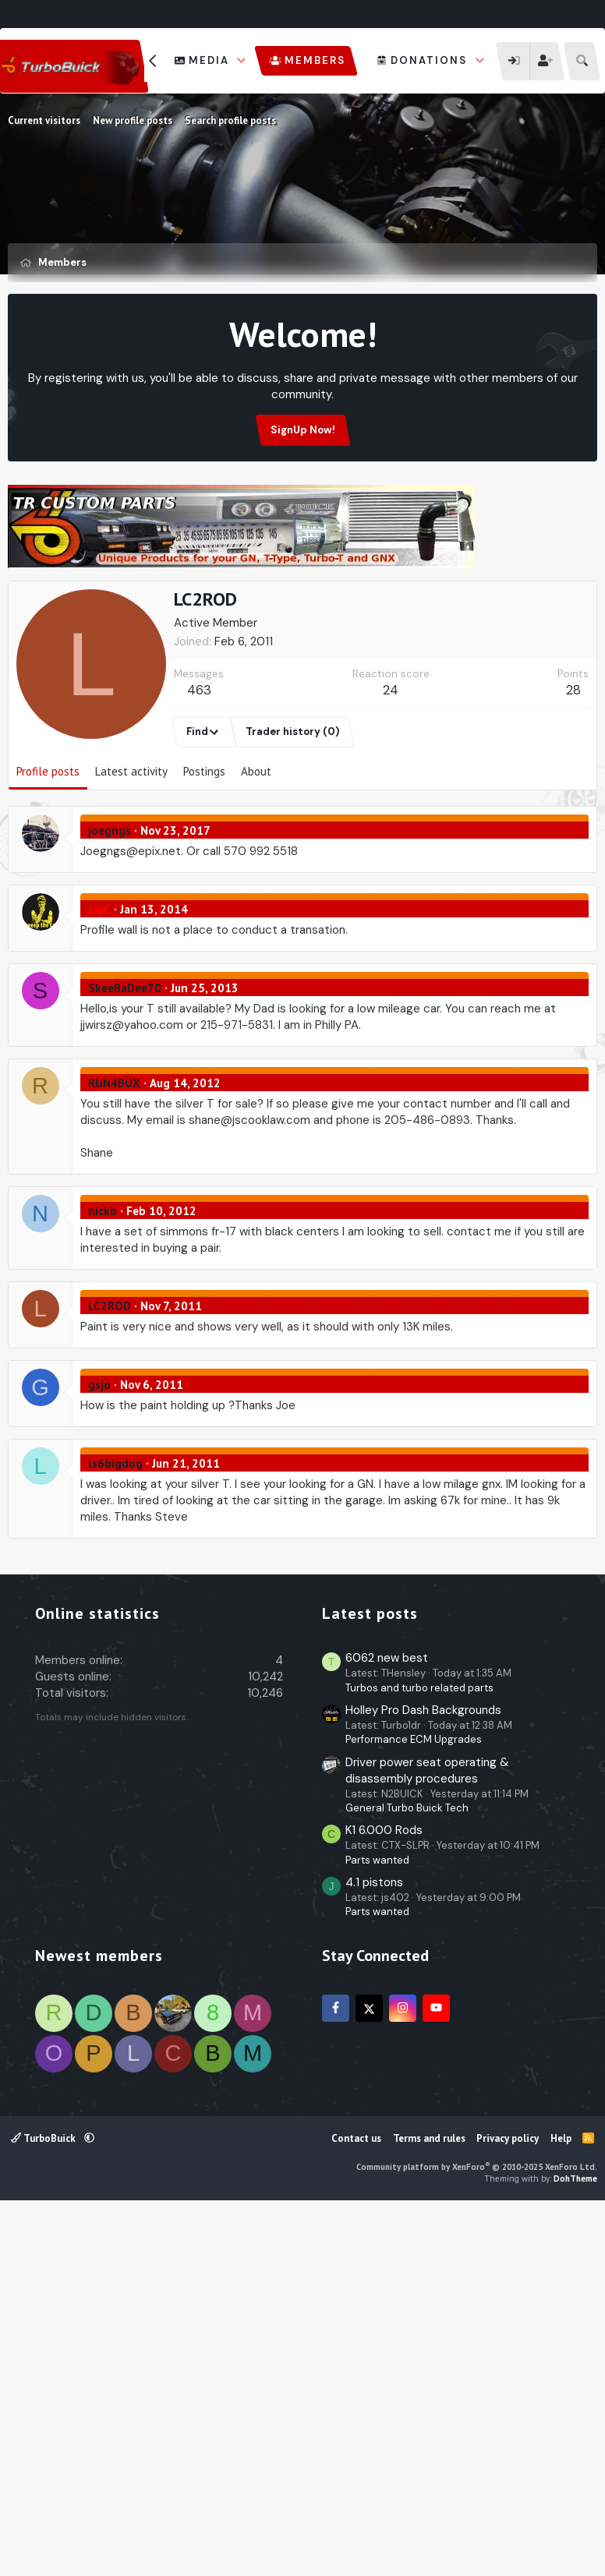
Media (209, 60)
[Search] (582, 61)
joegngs (109, 905)
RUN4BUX (114, 1157)
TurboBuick (44, 2506)
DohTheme (575, 2546)
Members (315, 60)
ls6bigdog (115, 1538)
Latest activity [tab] (131, 846)
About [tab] (256, 846)
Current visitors (44, 120)
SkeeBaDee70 (124, 1062)
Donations (429, 60)
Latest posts (370, 1981)
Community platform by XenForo (476, 2534)
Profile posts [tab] (48, 846)
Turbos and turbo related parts (419, 2055)
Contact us (356, 2506)
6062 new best (386, 2026)
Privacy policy (507, 2506)
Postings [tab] (204, 846)
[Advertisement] (302, 616)
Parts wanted (377, 2228)
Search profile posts (230, 120)
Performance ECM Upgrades (413, 2107)
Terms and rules (429, 2506)
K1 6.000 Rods (384, 2198)
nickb (102, 1285)
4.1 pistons (374, 2250)
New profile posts (132, 120)
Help (560, 2506)
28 (573, 764)
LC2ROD (109, 1380)
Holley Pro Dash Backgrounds (423, 2078)
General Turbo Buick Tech (407, 2175)
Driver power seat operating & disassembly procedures (427, 2138)
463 (199, 764)
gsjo (99, 1459)
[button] (242, 61)
